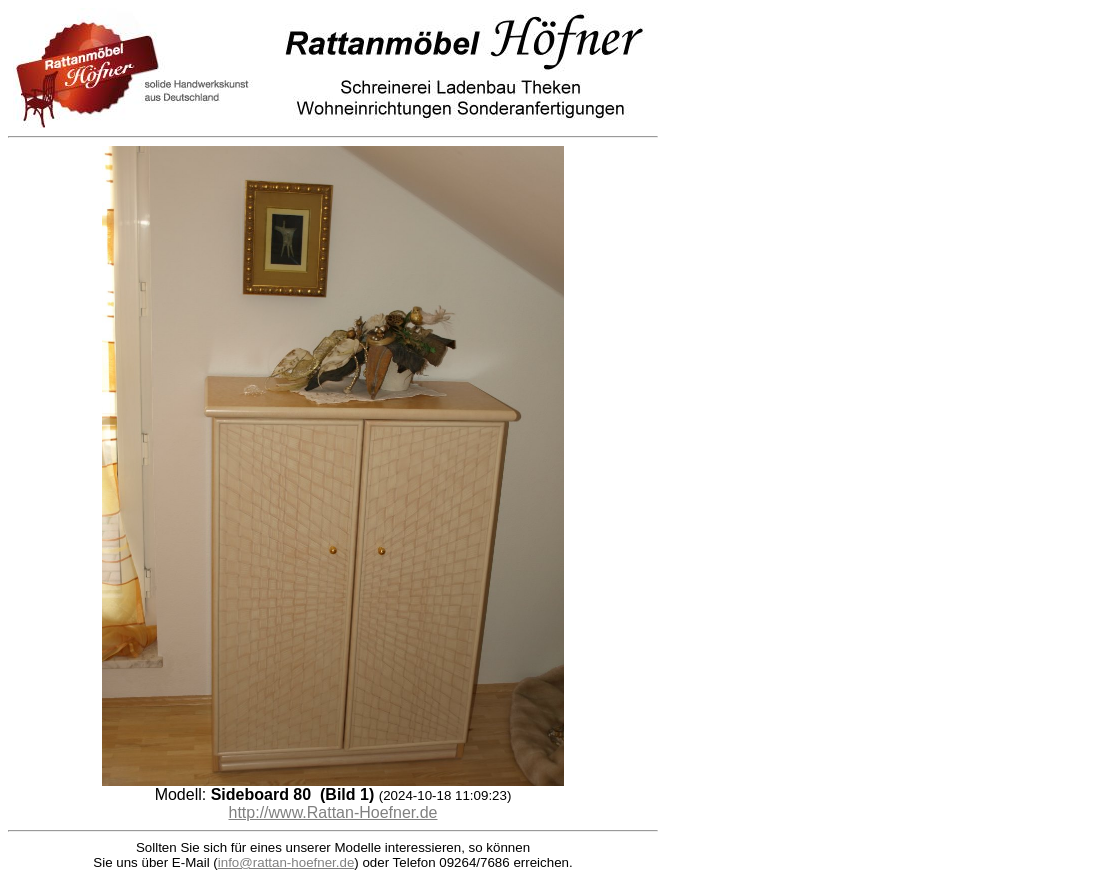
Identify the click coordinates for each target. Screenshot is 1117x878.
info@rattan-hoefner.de (286, 862)
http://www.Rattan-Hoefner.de (333, 812)
